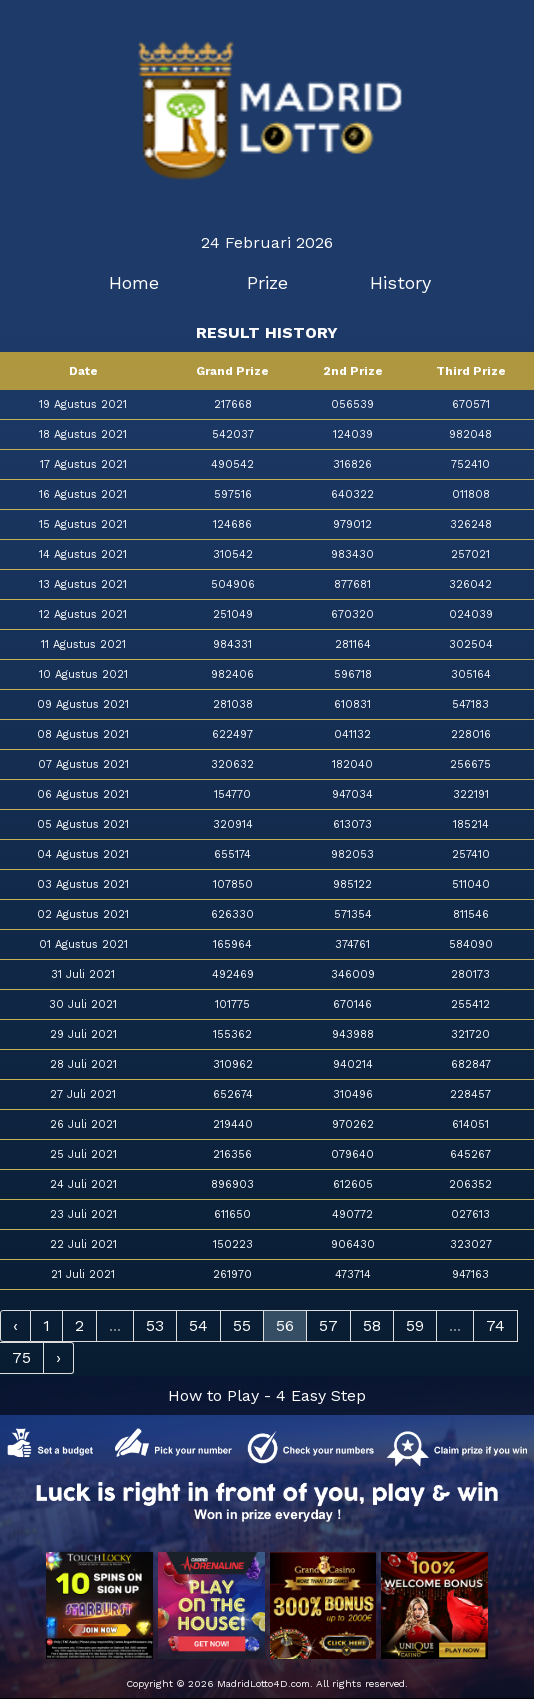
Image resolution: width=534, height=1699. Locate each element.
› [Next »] (58, 1357)
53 (155, 1325)
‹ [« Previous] (15, 1325)
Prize (267, 282)
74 (495, 1325)
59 (415, 1325)
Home (134, 282)
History (400, 282)
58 (372, 1325)
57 (328, 1325)
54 (198, 1325)
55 (242, 1325)
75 (21, 1357)
